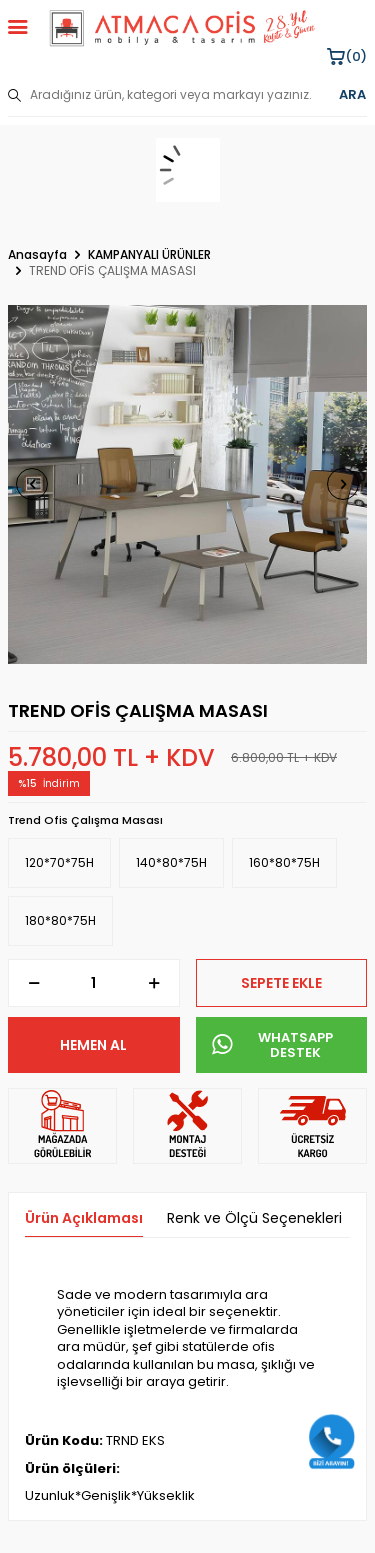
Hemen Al (93, 1045)
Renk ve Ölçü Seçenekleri (254, 1218)
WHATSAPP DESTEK (273, 1045)
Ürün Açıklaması (84, 1218)
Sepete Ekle (281, 983)
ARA (352, 95)
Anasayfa (37, 255)
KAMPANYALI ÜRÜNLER (149, 255)
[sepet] (187, 170)
